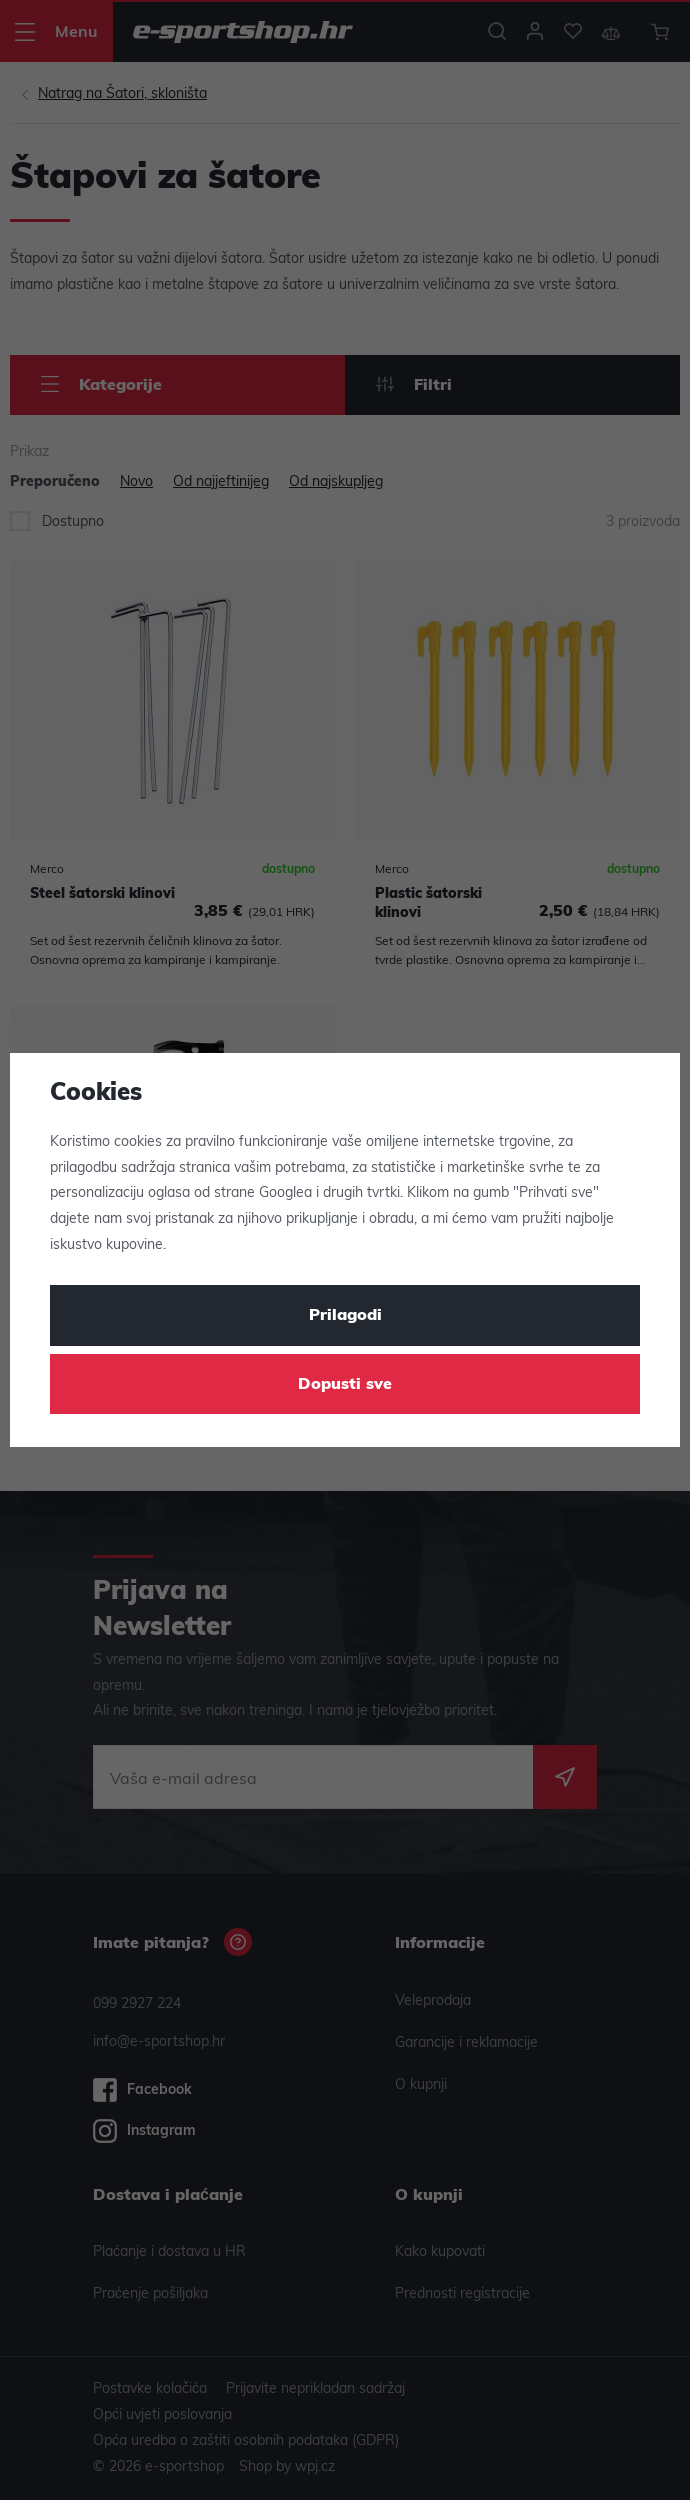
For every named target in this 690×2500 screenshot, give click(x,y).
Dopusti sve (345, 1385)
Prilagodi (345, 1316)
